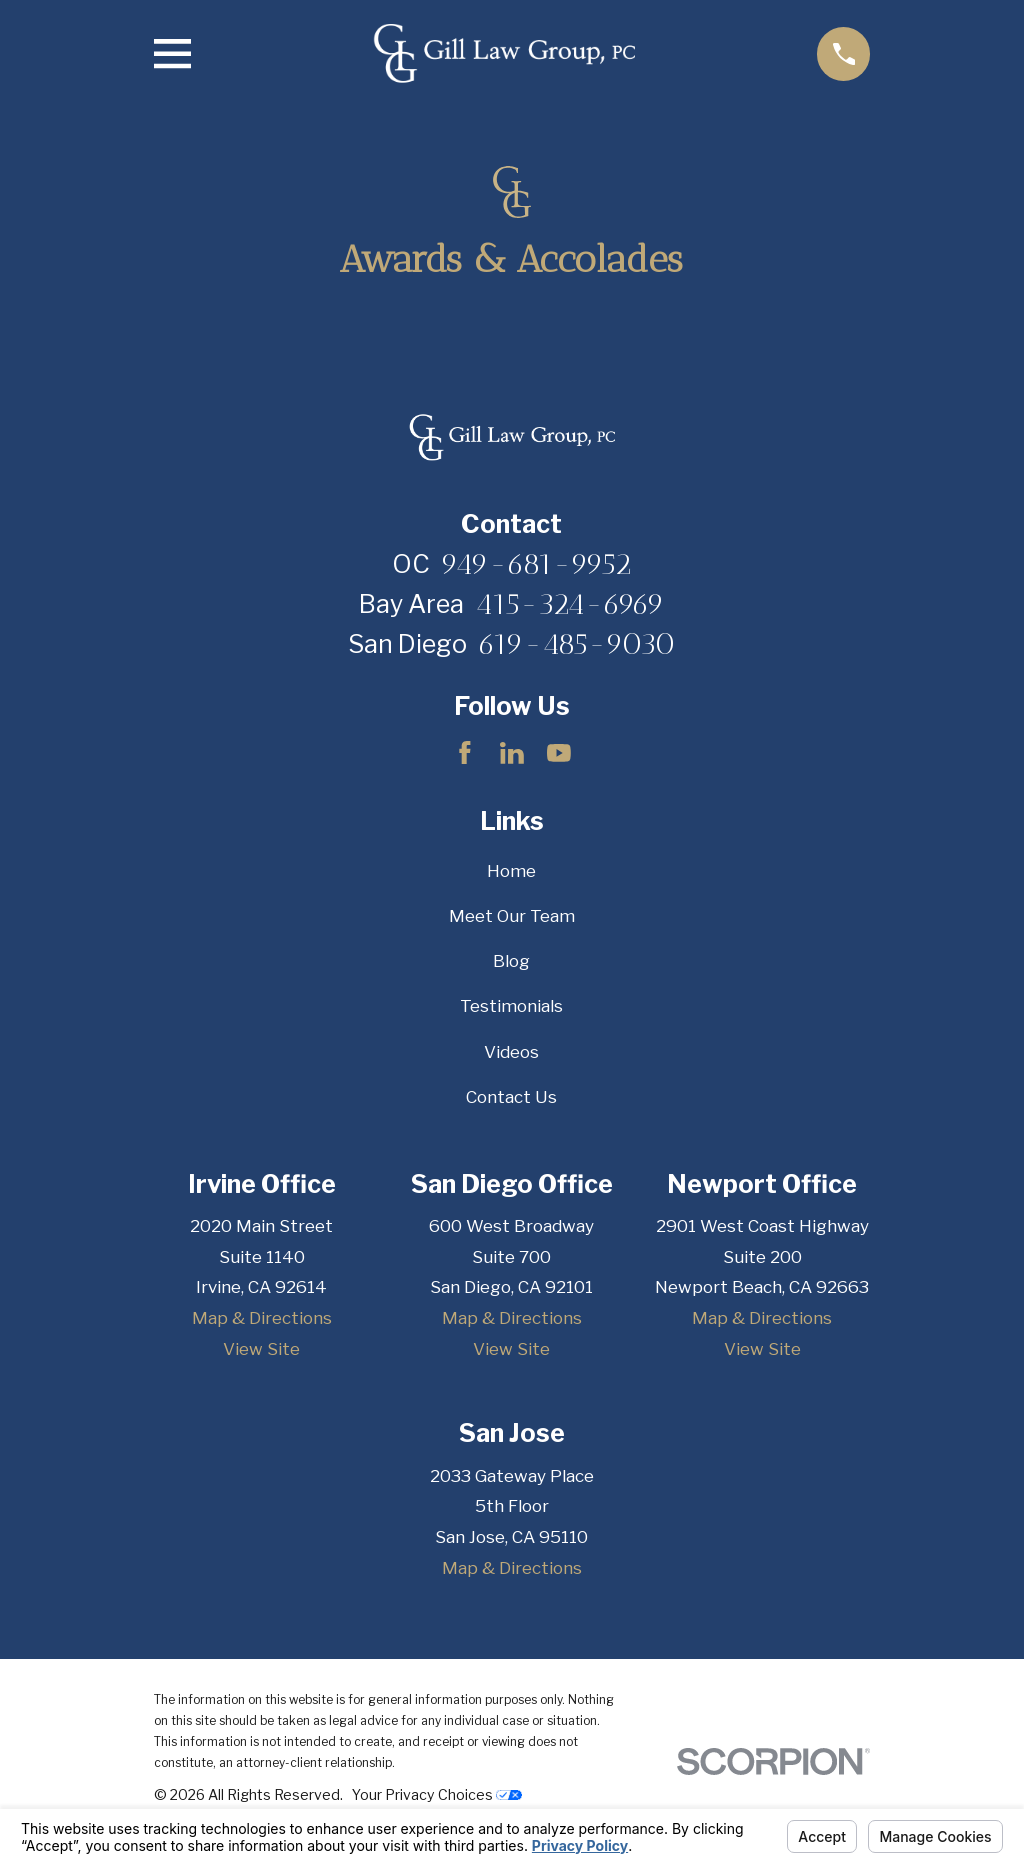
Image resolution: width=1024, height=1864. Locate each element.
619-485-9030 (577, 644)
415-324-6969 (570, 604)
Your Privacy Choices (437, 1794)
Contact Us (511, 1097)
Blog (511, 961)
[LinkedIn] (512, 753)
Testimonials (511, 1006)
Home (511, 871)
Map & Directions (262, 1318)
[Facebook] (465, 753)
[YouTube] (559, 753)
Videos (511, 1052)
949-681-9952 (536, 564)
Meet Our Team (512, 916)
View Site (261, 1349)
